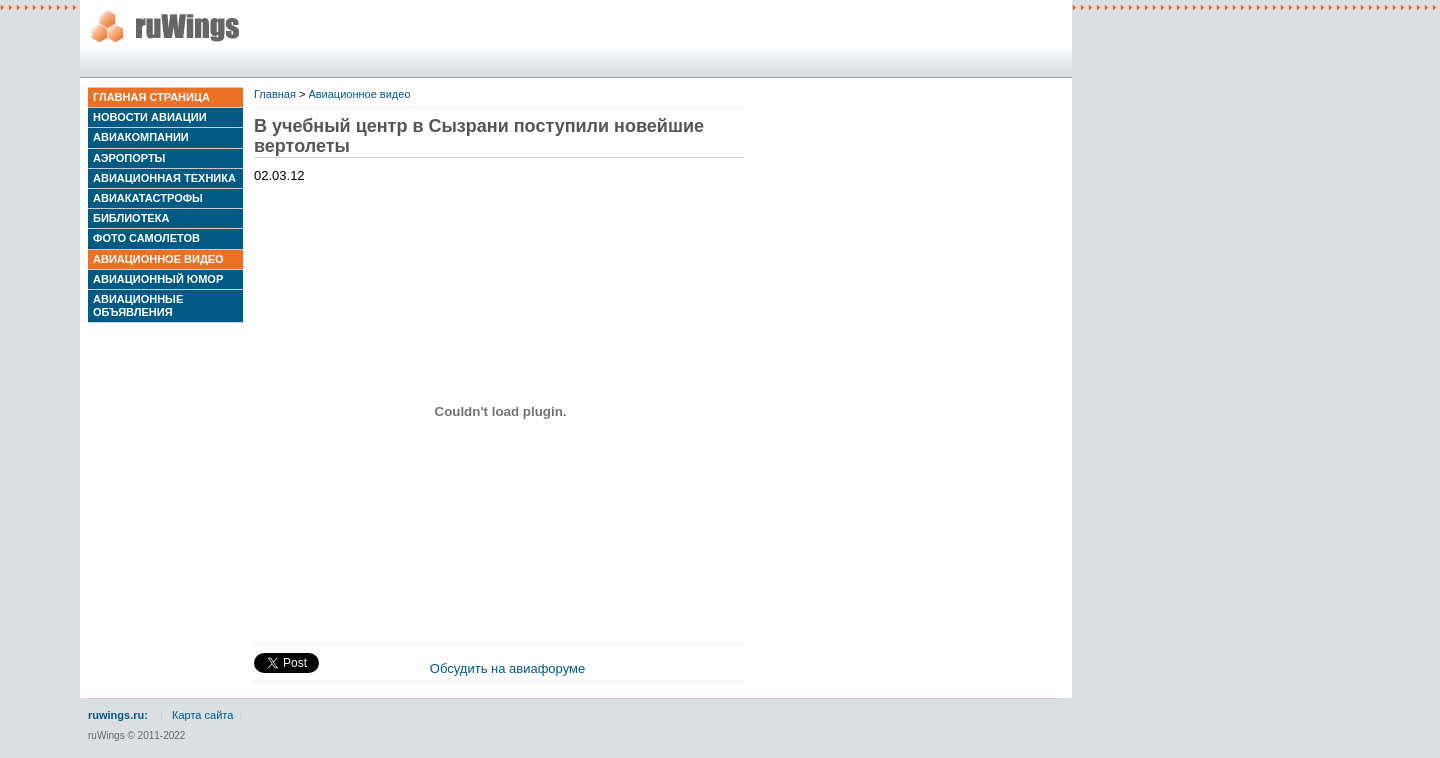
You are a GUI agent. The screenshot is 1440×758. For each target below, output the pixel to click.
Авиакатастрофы (148, 198)
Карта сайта (202, 715)
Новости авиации (150, 117)
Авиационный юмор (158, 279)
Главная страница (151, 97)
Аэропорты (129, 158)
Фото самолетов (146, 238)
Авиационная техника (164, 178)
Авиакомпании (141, 137)
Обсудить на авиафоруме (507, 668)
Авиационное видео (158, 259)
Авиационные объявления (138, 305)
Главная (275, 94)
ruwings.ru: (118, 715)
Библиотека (131, 218)
